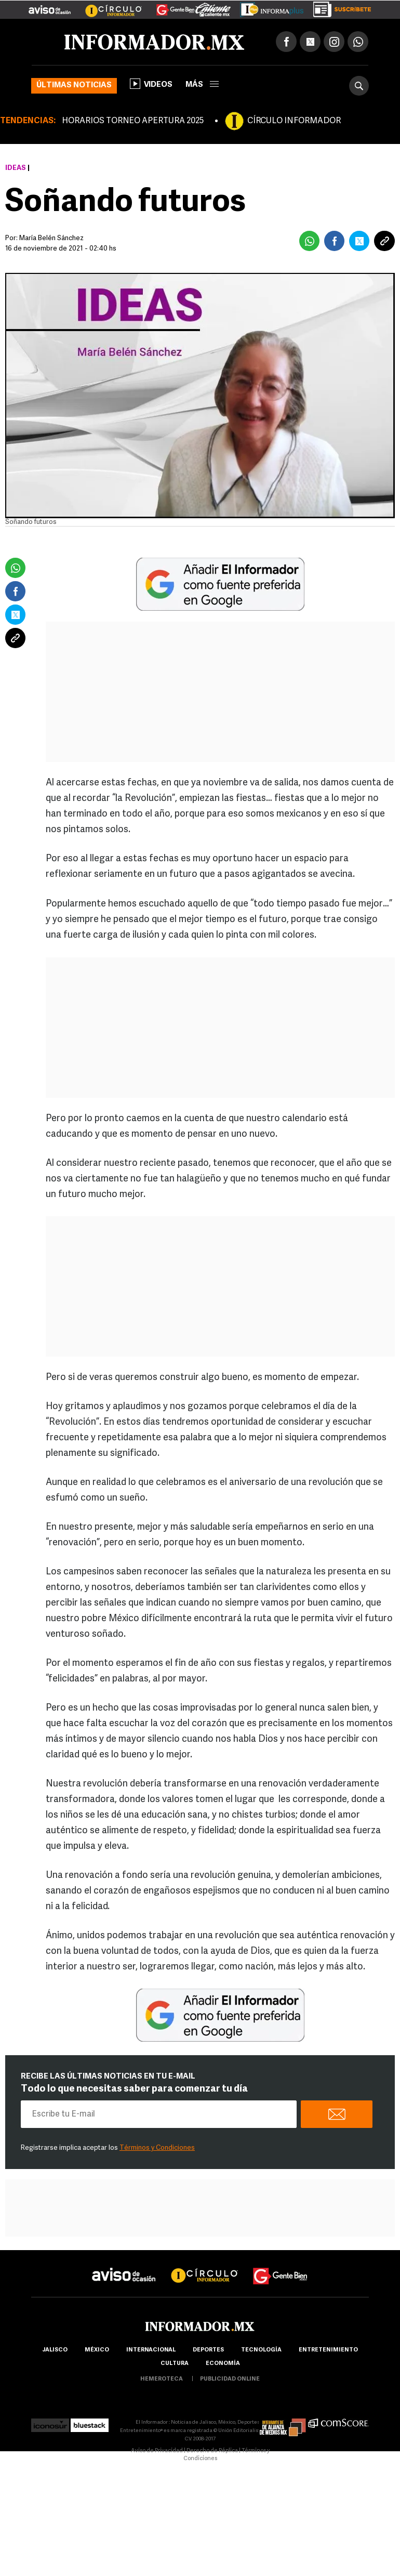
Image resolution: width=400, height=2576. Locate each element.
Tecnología (261, 2350)
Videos (151, 83)
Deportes (208, 2350)
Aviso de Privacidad (157, 2451)
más (202, 85)
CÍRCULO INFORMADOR (294, 121)
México (97, 2350)
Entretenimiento (328, 2350)
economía (223, 2364)
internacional (151, 2350)
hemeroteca (161, 2379)
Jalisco (55, 2350)
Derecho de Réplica (212, 2451)
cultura (175, 2364)
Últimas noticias (74, 85)
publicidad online (230, 2379)
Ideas (15, 168)
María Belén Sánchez (51, 238)
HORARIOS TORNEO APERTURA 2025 (133, 121)
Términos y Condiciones (157, 2148)
